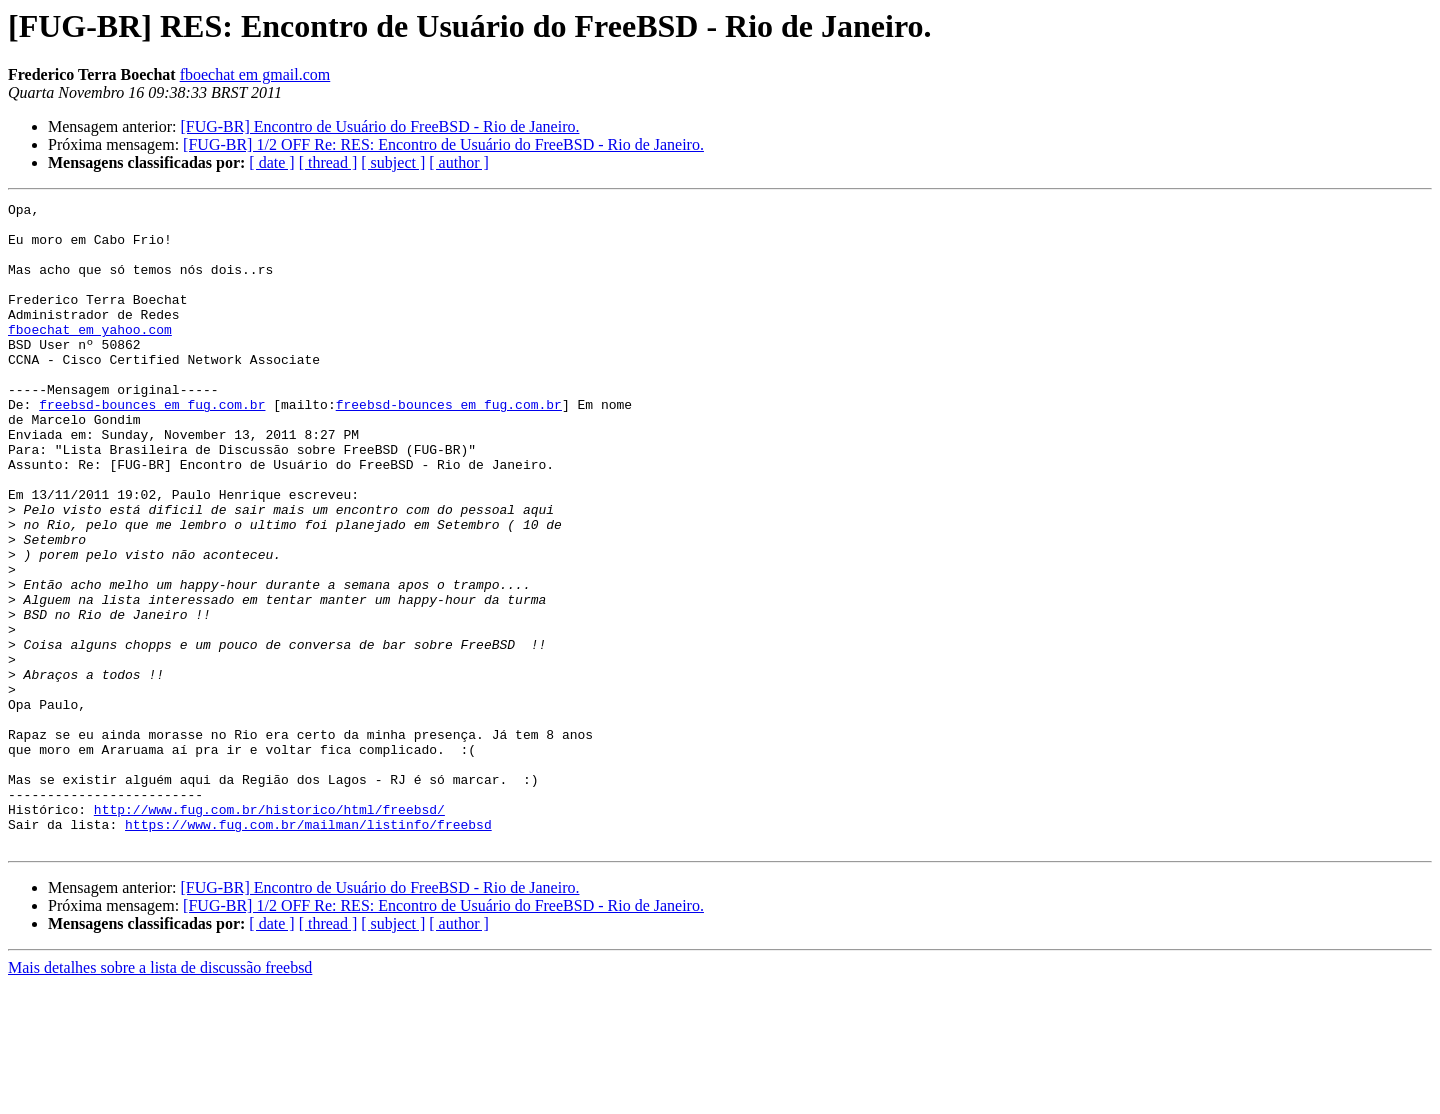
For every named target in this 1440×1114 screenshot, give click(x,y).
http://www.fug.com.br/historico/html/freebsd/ (269, 932)
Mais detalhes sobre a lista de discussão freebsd (160, 1096)
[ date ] (271, 162)
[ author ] (459, 162)
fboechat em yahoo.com (90, 356)
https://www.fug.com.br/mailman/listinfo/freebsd (308, 950)
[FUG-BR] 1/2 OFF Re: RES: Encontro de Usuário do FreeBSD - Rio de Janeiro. (443, 144)
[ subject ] (393, 162)
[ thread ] (328, 162)
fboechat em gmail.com (255, 74)
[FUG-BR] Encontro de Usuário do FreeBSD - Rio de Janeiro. (379, 126)
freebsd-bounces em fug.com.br (152, 446)
